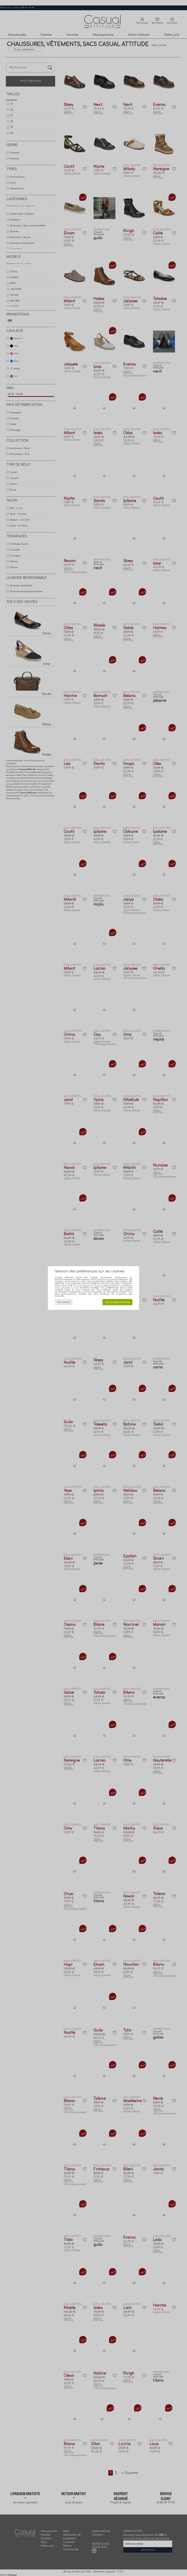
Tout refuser (63, 1302)
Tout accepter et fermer (117, 1302)
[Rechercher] (50, 67)
